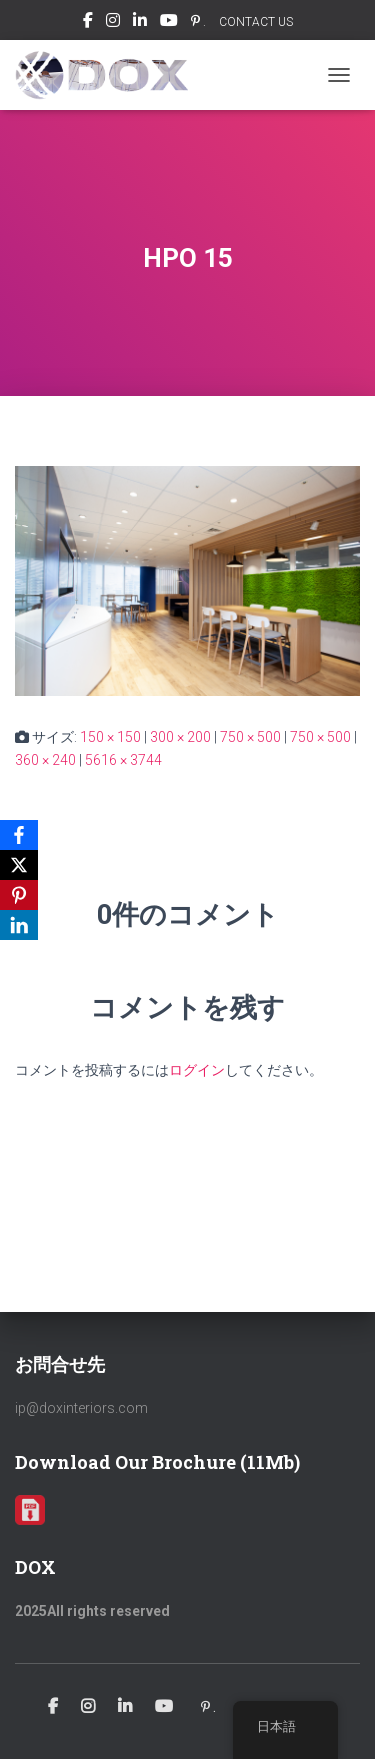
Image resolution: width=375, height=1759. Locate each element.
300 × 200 (180, 737)
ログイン (197, 1070)
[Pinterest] (19, 895)
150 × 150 (110, 737)
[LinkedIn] (19, 925)
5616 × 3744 (123, 760)
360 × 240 (45, 760)
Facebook (88, 23)
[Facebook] (19, 835)
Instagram (113, 23)
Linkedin (140, 23)
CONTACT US (256, 22)
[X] (19, 865)
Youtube (169, 23)
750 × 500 (250, 737)
